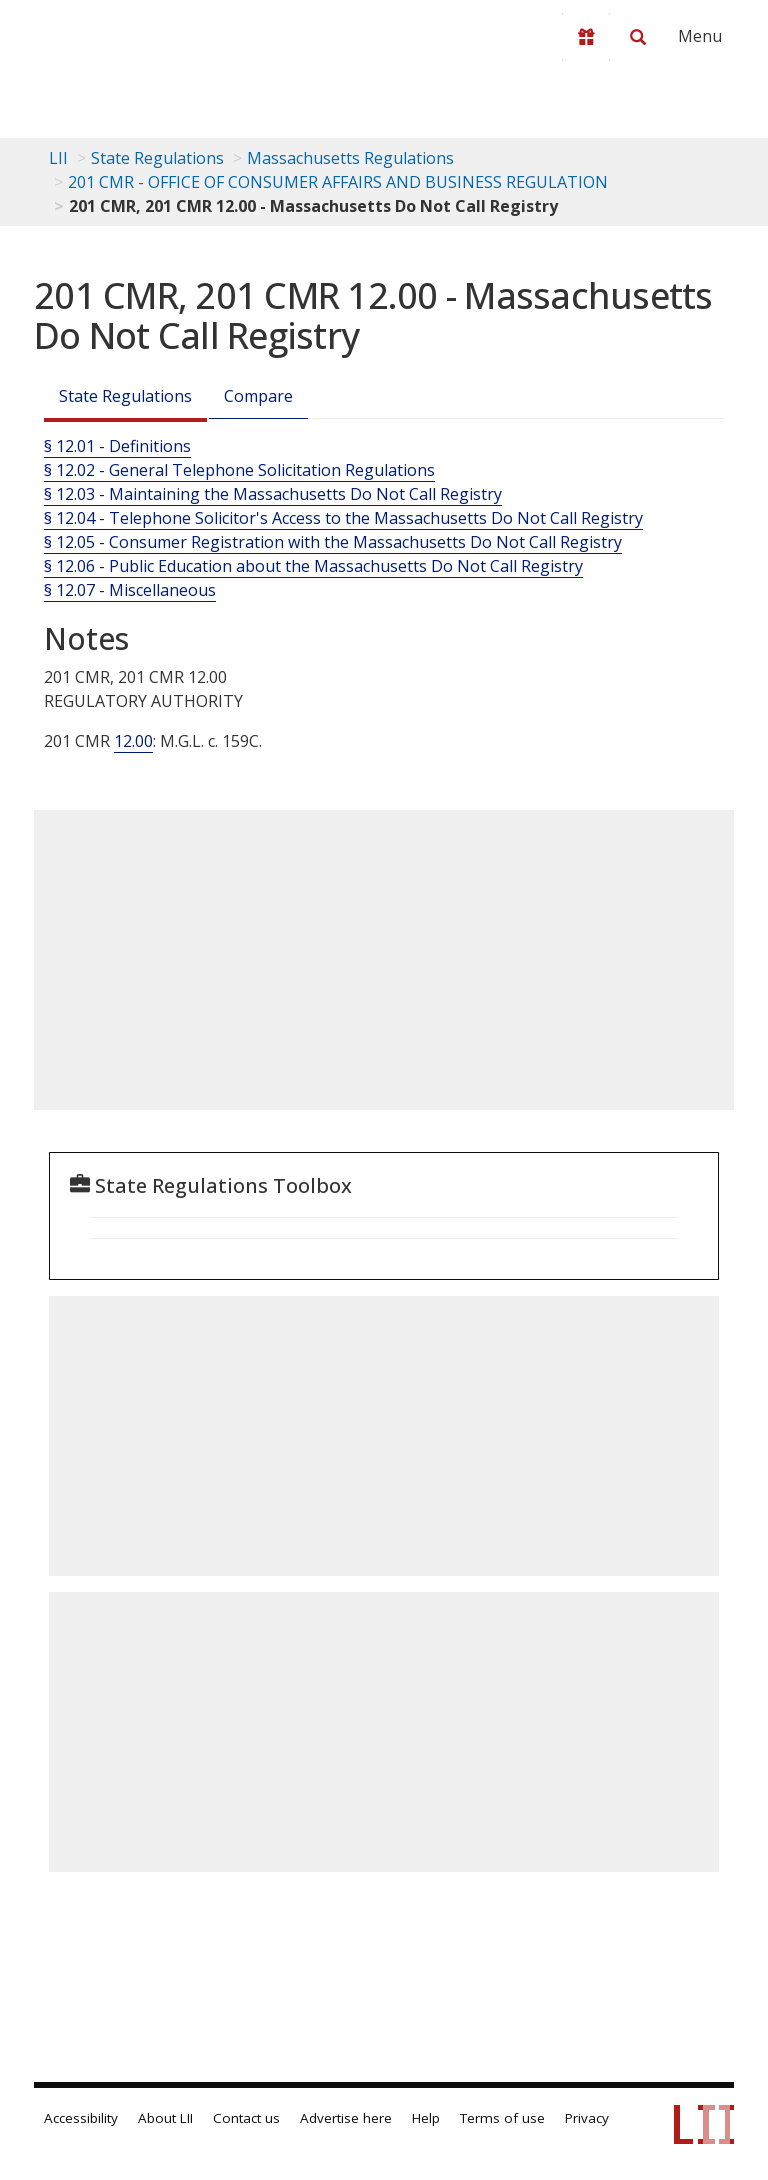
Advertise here (346, 2118)
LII (58, 158)
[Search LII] (638, 37)
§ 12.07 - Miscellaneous (130, 590)
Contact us (246, 2118)
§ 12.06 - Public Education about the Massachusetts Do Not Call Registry (313, 566)
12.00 (133, 741)
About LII (165, 2118)
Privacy (587, 2118)
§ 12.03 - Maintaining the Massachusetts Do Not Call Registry (273, 494)
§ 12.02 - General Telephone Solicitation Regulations (239, 470)
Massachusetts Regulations (350, 158)
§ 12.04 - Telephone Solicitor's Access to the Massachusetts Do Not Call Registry (343, 518)
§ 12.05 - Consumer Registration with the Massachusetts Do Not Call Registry (333, 542)
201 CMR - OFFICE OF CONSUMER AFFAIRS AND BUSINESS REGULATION (338, 182)
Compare (258, 396)
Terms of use (502, 2118)
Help (426, 2118)
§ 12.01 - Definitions (117, 446)
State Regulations (157, 158)
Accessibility (81, 2118)
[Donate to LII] (586, 37)
